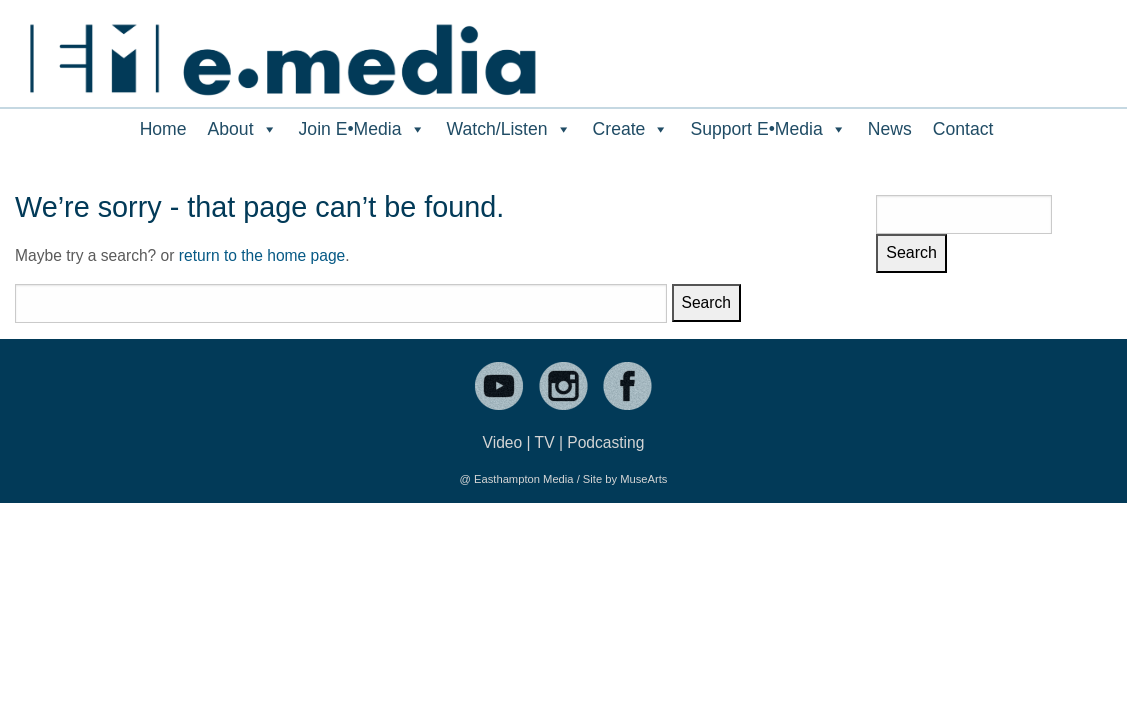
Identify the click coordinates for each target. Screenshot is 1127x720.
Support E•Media (768, 129)
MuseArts (643, 479)
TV (545, 442)
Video (503, 442)
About (243, 129)
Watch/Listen (509, 129)
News (890, 129)
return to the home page (262, 255)
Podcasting (605, 442)
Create (631, 129)
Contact (963, 129)
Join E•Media (362, 129)
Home (163, 129)
